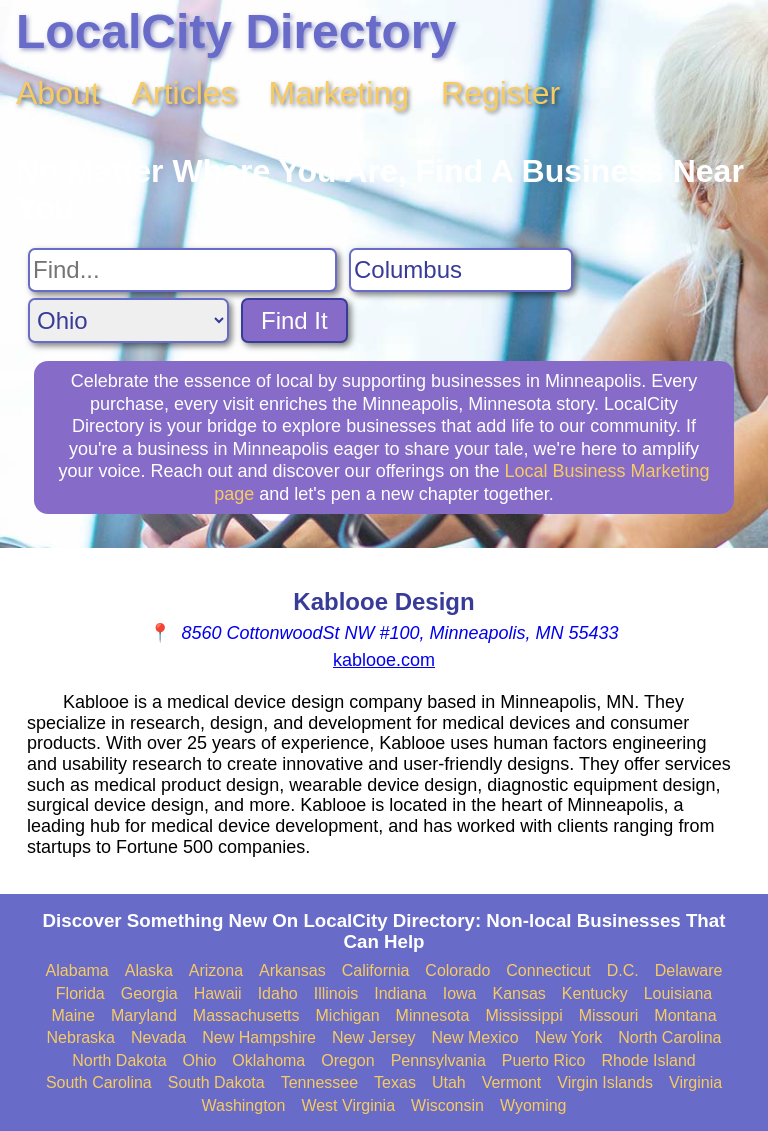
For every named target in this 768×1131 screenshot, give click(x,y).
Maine (73, 1015)
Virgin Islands (605, 1082)
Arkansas (292, 970)
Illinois (336, 993)
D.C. (623, 970)
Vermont (512, 1082)
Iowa (460, 993)
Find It (294, 320)
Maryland (144, 1015)
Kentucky (595, 993)
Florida (80, 993)
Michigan (348, 1015)
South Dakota (216, 1082)
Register (500, 93)
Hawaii (218, 993)
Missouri (609, 1015)
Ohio (200, 1060)
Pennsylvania (438, 1060)
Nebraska (81, 1037)
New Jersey (374, 1037)
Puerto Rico (544, 1060)
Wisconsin (447, 1105)
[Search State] (128, 320)
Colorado (457, 970)
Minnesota (433, 1015)
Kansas (518, 993)
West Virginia (348, 1105)
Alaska (149, 970)
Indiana (400, 993)
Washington (243, 1105)
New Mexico (475, 1037)
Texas (395, 1082)
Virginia (695, 1082)
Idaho (278, 993)
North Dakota (119, 1060)
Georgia (149, 993)
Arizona (216, 970)
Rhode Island (648, 1060)
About (58, 93)
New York (569, 1037)
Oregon (347, 1060)
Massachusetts (246, 1015)
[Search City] (461, 270)
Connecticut (548, 970)
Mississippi (523, 1015)
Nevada (158, 1037)
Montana (685, 1015)
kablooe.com (384, 660)
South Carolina (99, 1082)
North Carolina (669, 1037)
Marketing (339, 93)
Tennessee (319, 1082)
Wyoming (533, 1105)
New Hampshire (259, 1037)
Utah (449, 1082)
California (376, 970)
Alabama (77, 970)
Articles (184, 93)
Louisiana (678, 993)
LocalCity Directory (236, 31)
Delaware (689, 970)
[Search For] (182, 270)
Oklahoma (268, 1060)
